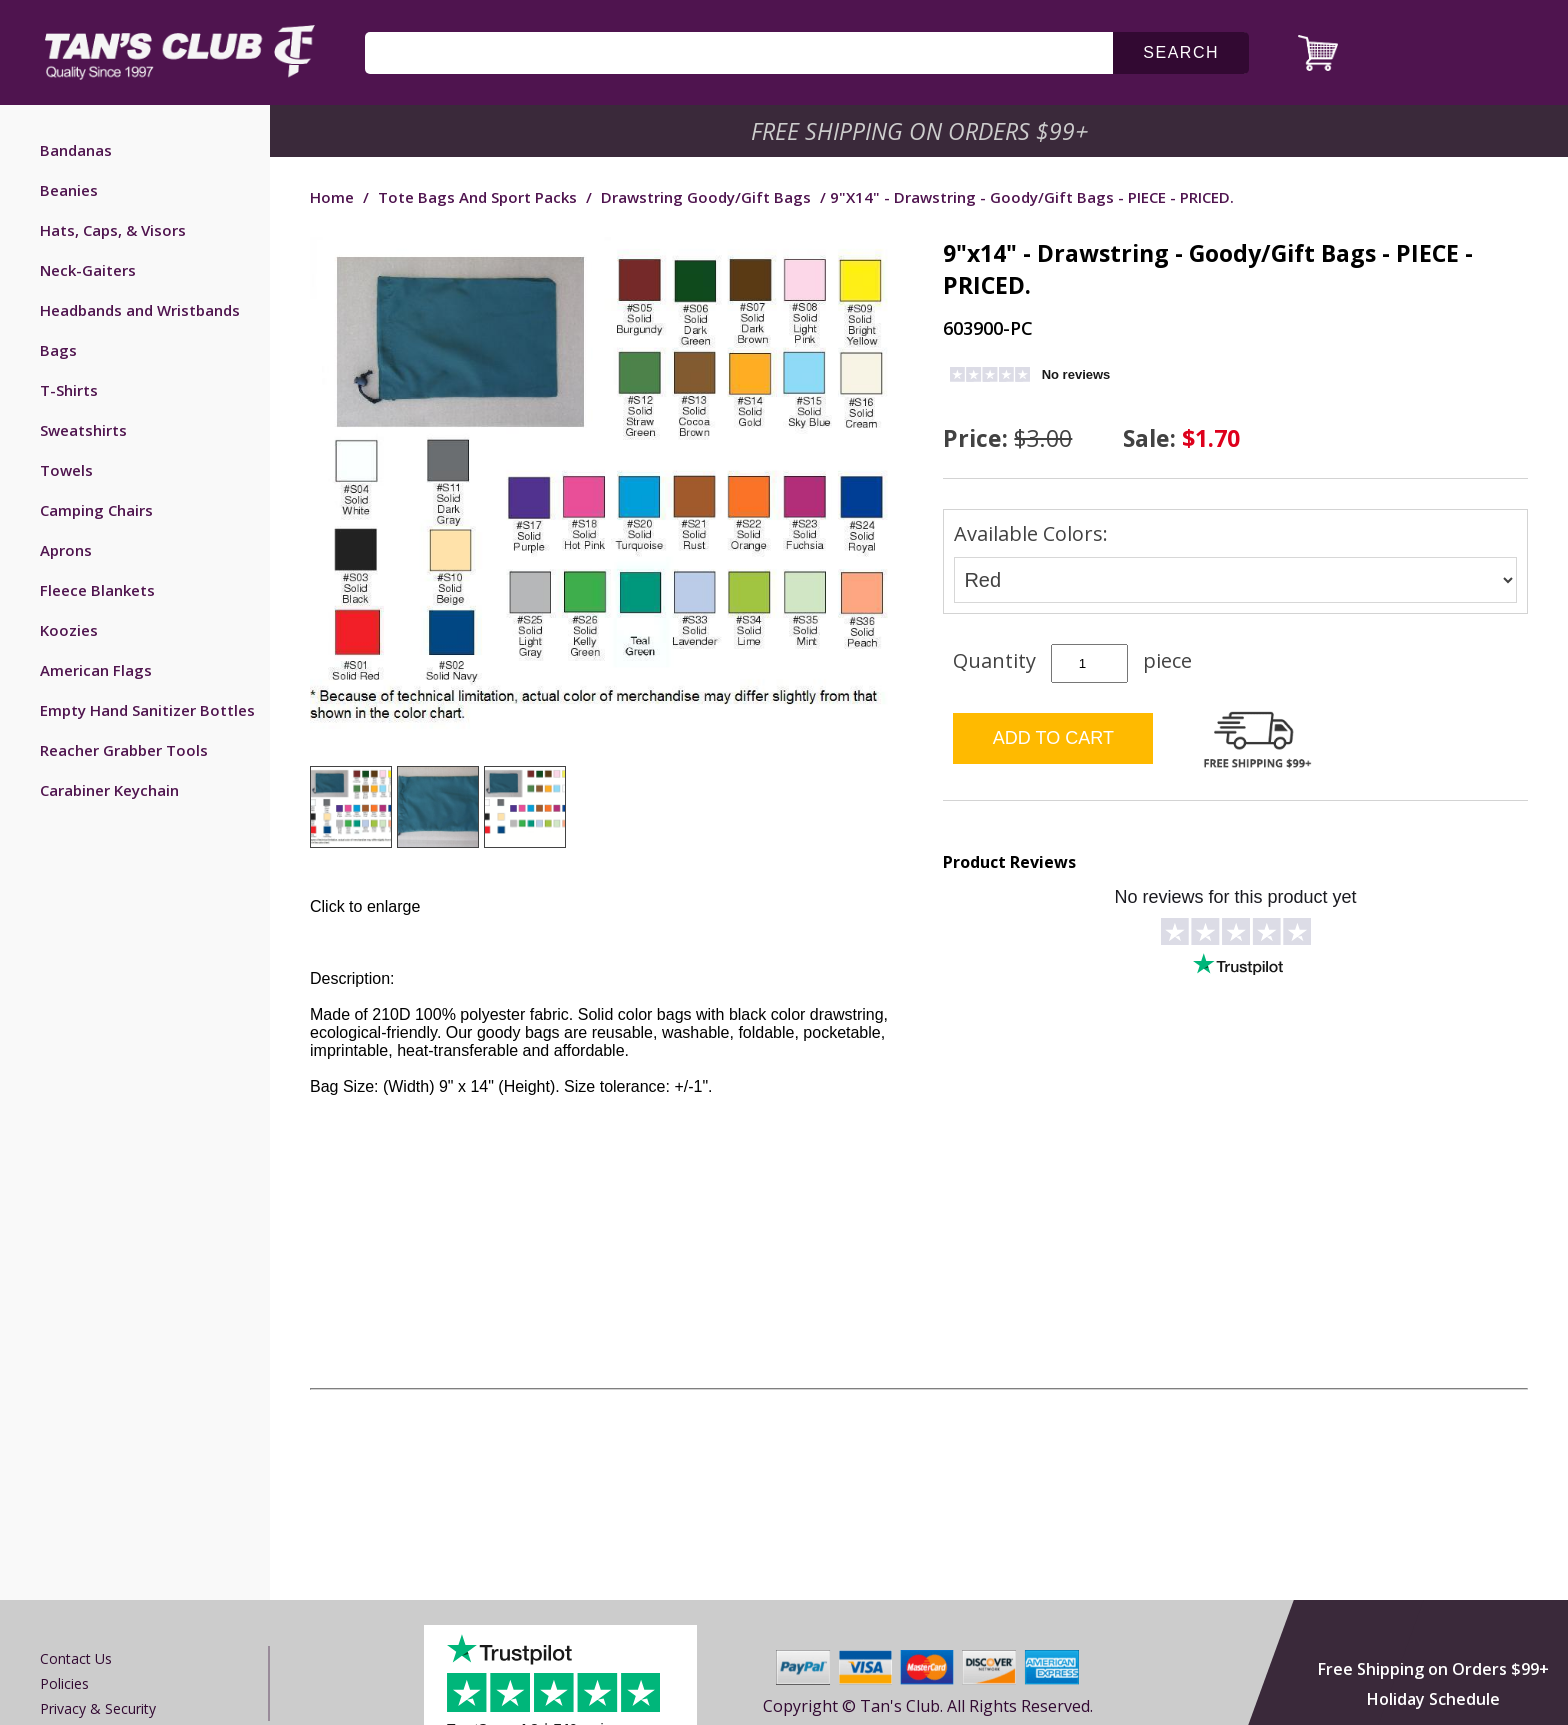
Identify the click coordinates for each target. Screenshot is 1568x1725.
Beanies (69, 190)
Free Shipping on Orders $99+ (1433, 1669)
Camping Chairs (96, 510)
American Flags (96, 670)
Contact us (76, 1658)
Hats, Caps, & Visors (113, 230)
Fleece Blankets (97, 590)
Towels (66, 470)
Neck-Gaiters (88, 270)
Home (332, 197)
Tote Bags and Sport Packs (477, 197)
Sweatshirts (83, 430)
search (1181, 52)
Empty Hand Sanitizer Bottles (147, 710)
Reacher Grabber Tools (124, 750)
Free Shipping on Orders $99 (921, 131)
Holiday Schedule (1433, 1699)
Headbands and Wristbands (140, 310)
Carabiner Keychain (109, 790)
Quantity (994, 660)
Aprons (66, 550)
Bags (58, 350)
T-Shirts (69, 390)
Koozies (69, 630)
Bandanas (76, 150)
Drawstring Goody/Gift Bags (706, 197)
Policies (64, 1683)
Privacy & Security (98, 1708)
